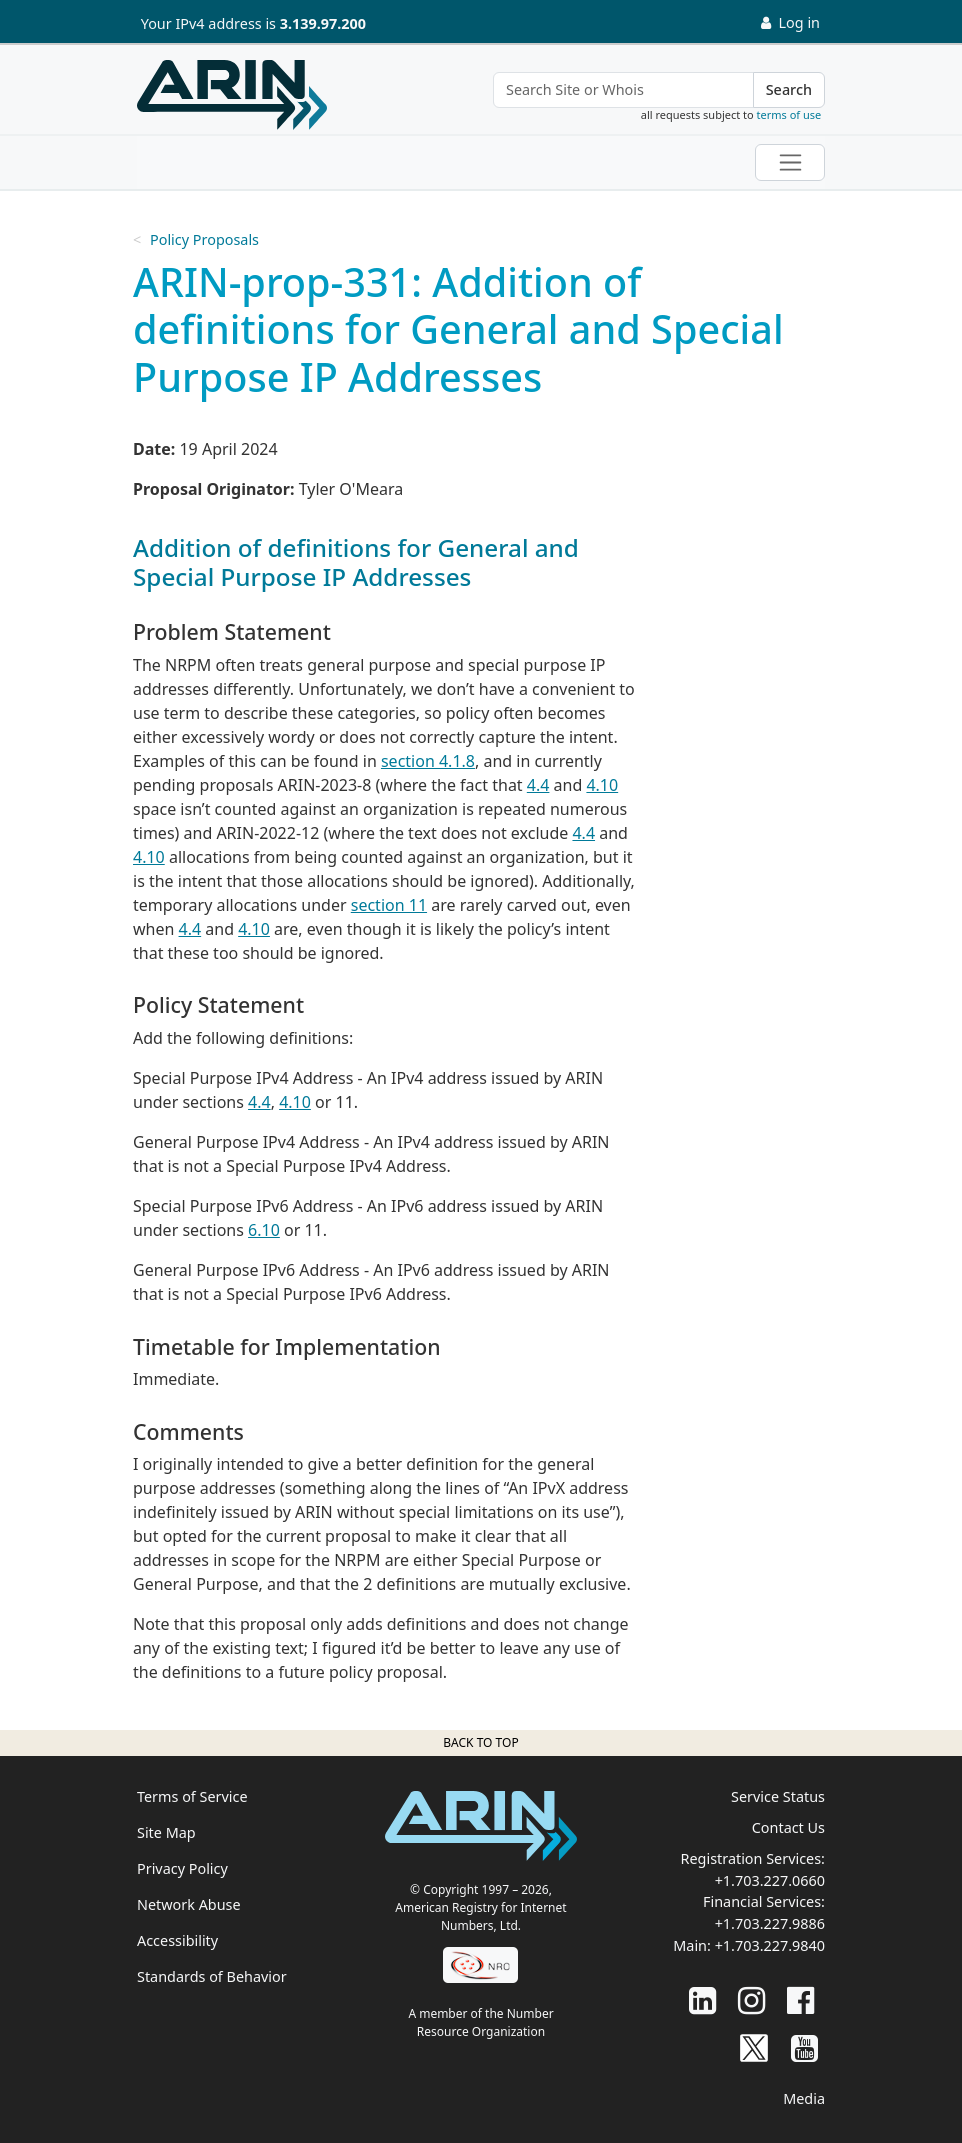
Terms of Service (192, 1796)
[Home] (232, 95)
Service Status (778, 1796)
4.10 (602, 785)
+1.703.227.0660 (770, 1880)
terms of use (789, 114)
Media (804, 2098)
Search (789, 89)
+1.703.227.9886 (770, 1923)
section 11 (389, 905)
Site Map (166, 1832)
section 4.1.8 (428, 761)
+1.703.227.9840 (770, 1945)
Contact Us (788, 1827)
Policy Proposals (204, 239)
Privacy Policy (182, 1868)
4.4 (538, 785)
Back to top (480, 1742)
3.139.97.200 (323, 23)
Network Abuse (189, 1904)
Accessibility (177, 1940)
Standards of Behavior (212, 1976)
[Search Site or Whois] (623, 90)
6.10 (264, 1230)
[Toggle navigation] (790, 162)
